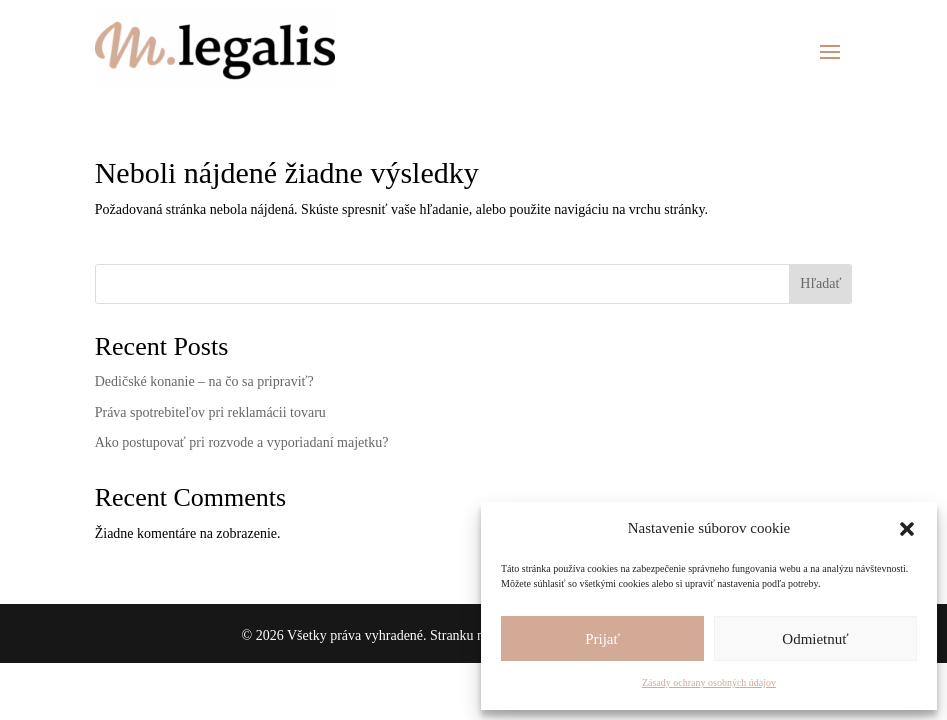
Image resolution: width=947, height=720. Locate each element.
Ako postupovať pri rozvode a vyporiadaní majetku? (242, 442)
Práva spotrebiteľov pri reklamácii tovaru (210, 412)
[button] (907, 529)
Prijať (602, 639)
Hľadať (820, 283)
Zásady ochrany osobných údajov (709, 682)
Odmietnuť (815, 639)
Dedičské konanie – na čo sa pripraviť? (204, 381)
